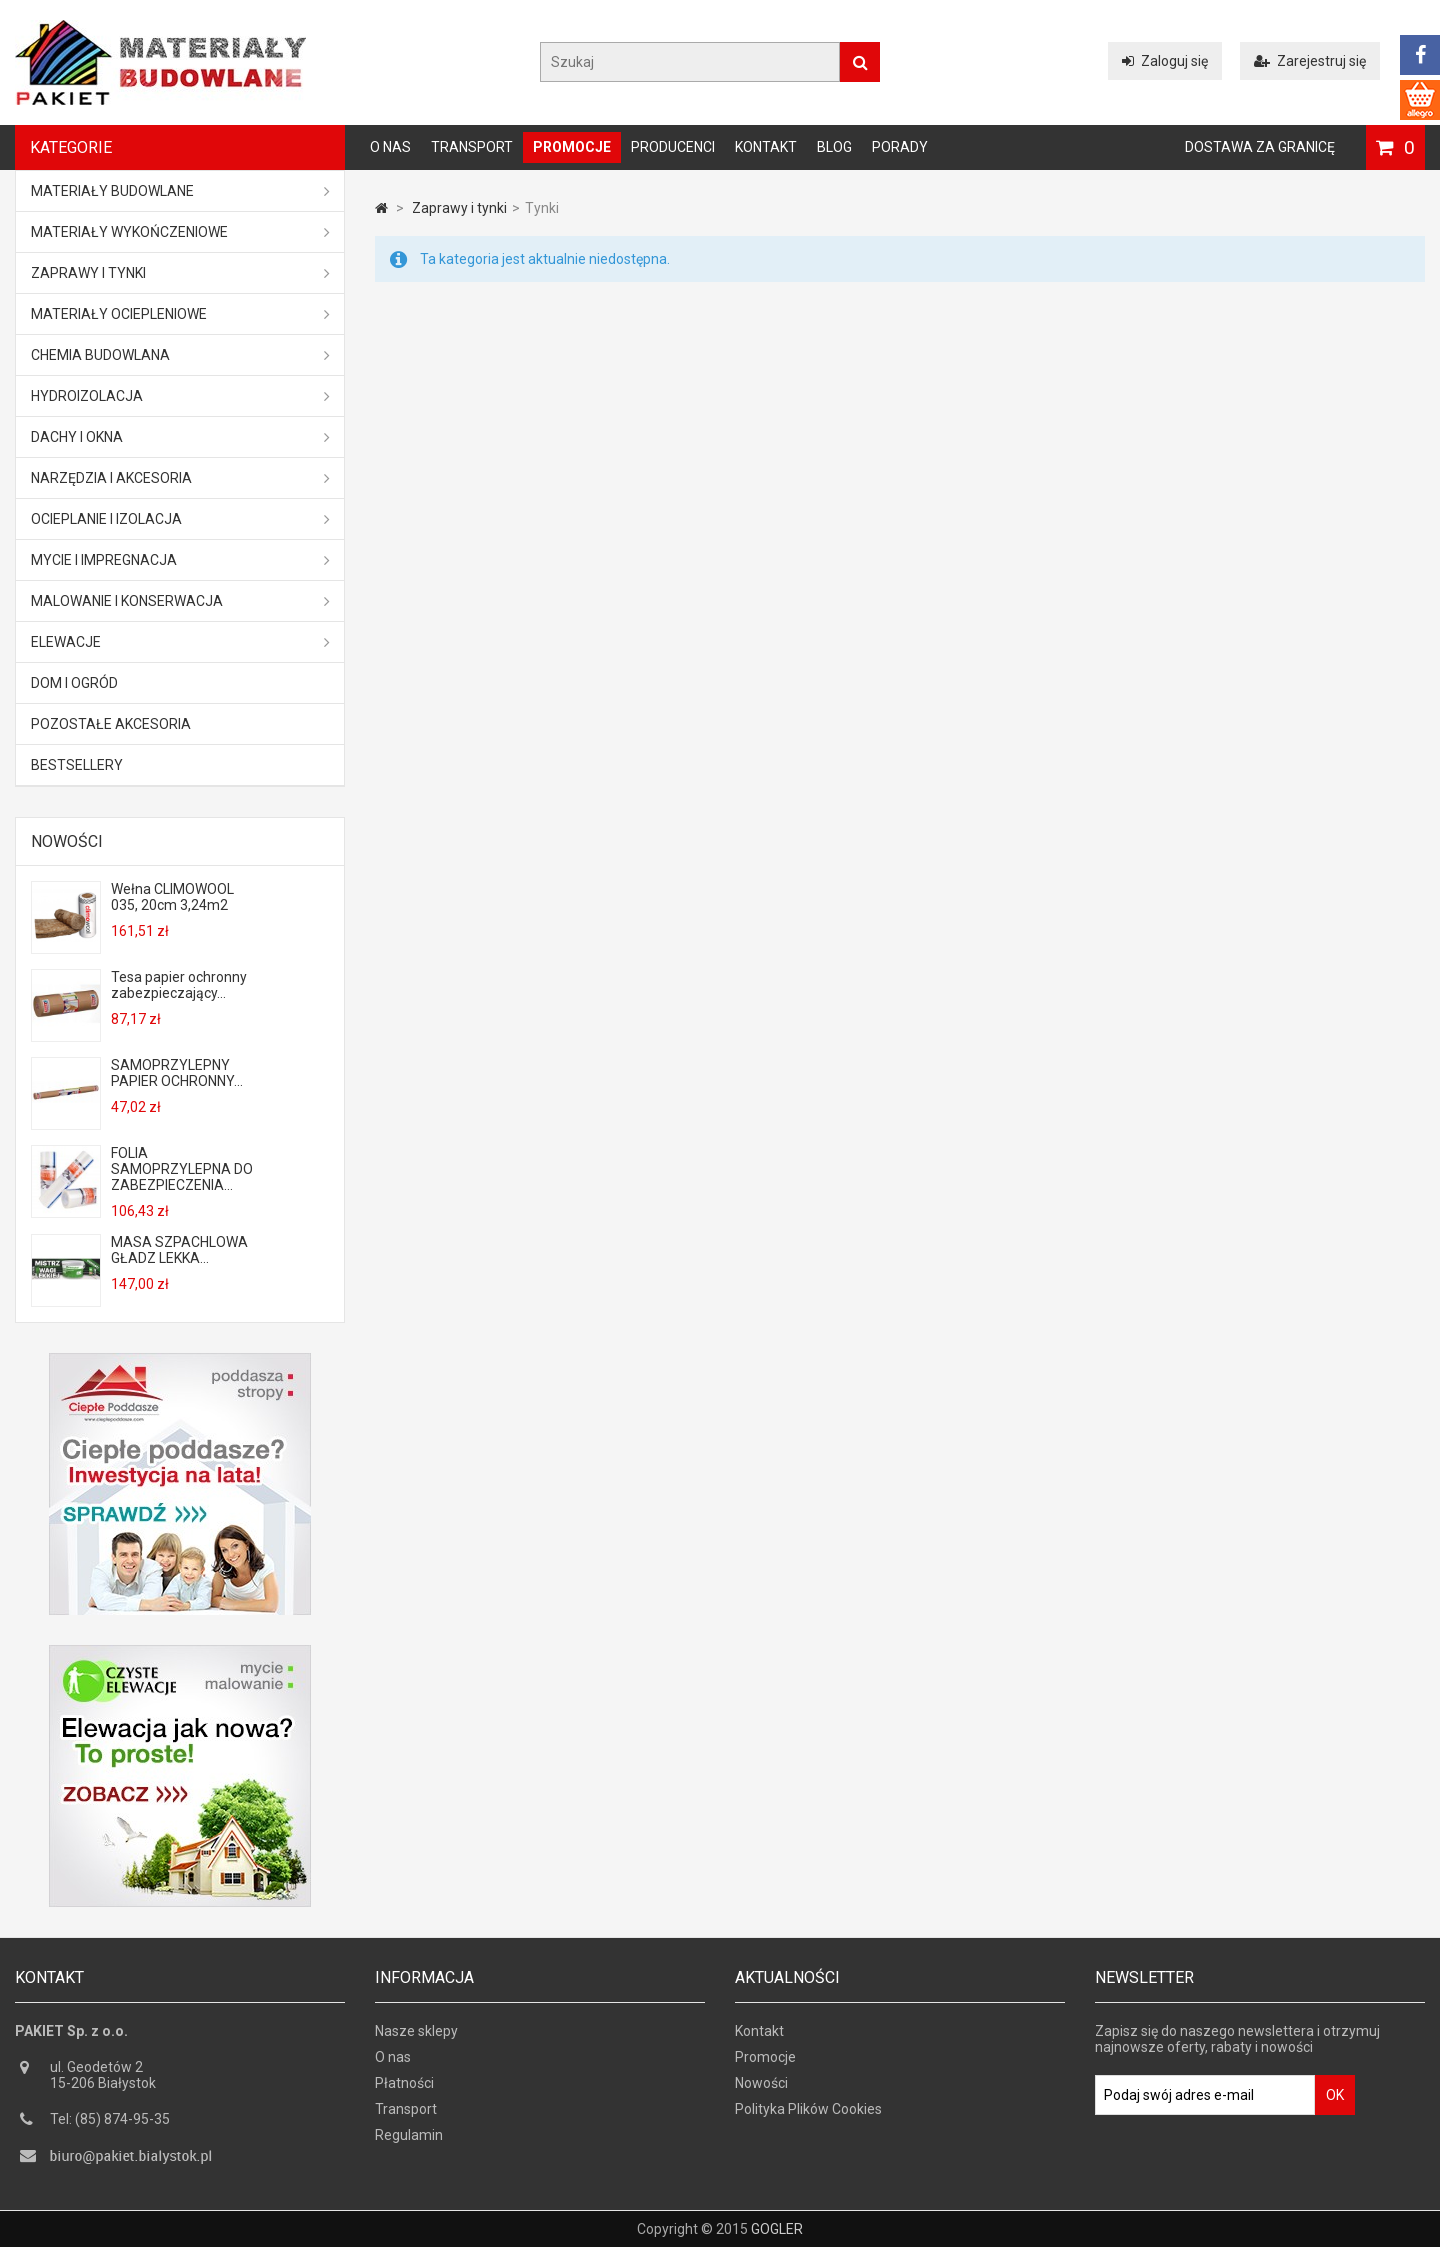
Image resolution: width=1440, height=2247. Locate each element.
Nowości (67, 841)
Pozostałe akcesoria (111, 724)
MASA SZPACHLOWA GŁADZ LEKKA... (179, 1250)
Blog (834, 147)
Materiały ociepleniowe (180, 314)
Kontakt (766, 147)
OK (1335, 2095)
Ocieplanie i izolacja (180, 519)
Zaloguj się (1165, 61)
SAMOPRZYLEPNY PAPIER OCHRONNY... (177, 1073)
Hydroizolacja (180, 396)
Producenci (673, 147)
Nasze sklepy (416, 2031)
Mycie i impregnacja (180, 560)
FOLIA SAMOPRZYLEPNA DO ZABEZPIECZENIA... (182, 1169)
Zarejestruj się (1310, 61)
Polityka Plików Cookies (808, 2109)
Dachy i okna (180, 437)
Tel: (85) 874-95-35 (110, 2119)
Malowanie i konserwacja (180, 601)
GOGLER (777, 2229)
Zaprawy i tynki (180, 273)
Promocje (572, 147)
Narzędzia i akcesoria (180, 478)
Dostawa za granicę (1260, 147)
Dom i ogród (74, 683)
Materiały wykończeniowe (180, 232)
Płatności (404, 2083)
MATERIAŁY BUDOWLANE (180, 191)
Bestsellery (77, 765)
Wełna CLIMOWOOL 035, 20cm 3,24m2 (172, 897)
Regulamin (409, 2135)
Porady (900, 147)
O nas (390, 147)
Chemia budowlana (180, 355)
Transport (472, 147)
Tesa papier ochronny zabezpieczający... (179, 985)
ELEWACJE (180, 642)
